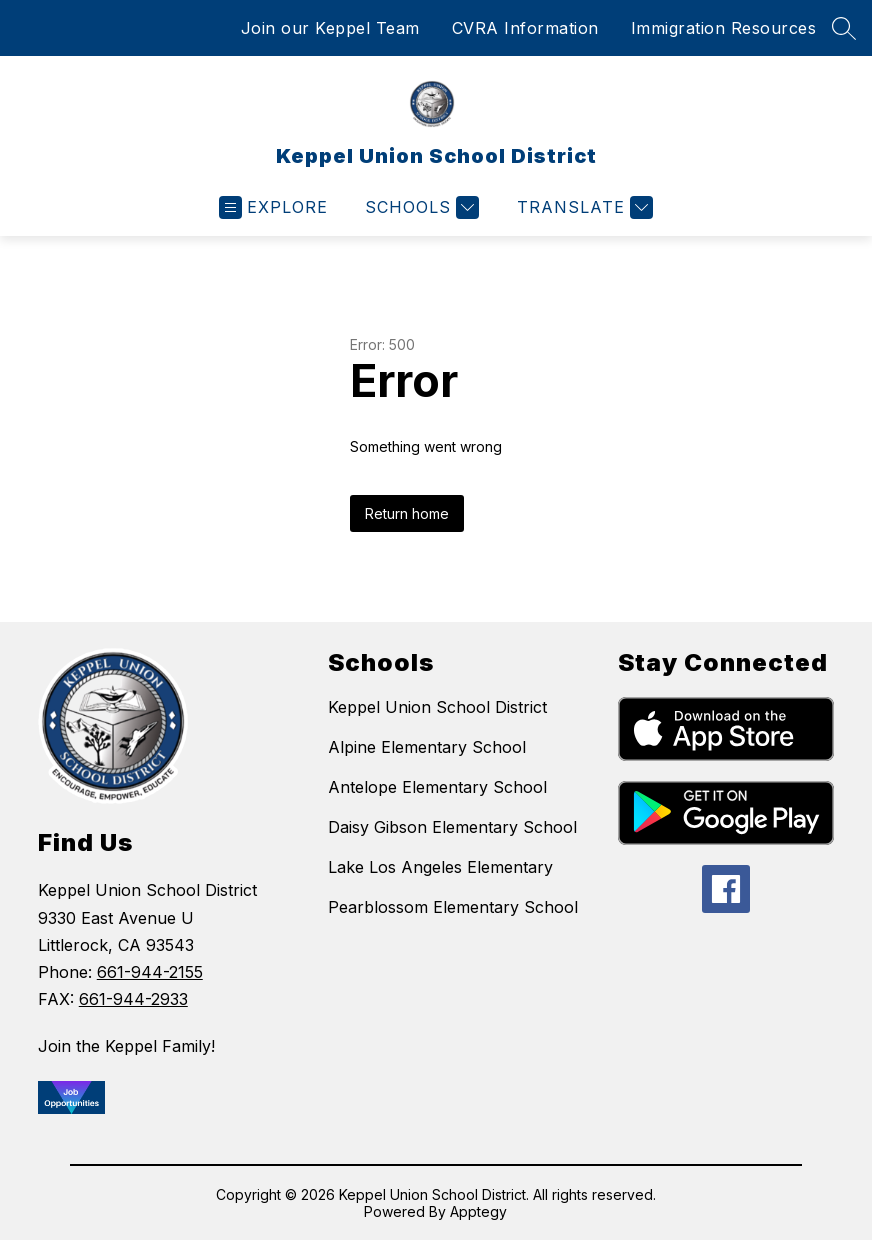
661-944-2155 (150, 972)
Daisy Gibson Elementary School (452, 827)
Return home (407, 513)
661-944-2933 (133, 999)
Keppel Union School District (437, 707)
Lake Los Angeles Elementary (440, 867)
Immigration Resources (724, 28)
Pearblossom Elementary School (453, 907)
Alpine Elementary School (427, 747)
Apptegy (478, 1211)
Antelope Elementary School (437, 787)
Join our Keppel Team (330, 28)
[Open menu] (273, 207)
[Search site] (844, 28)
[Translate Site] (582, 207)
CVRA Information (525, 28)
